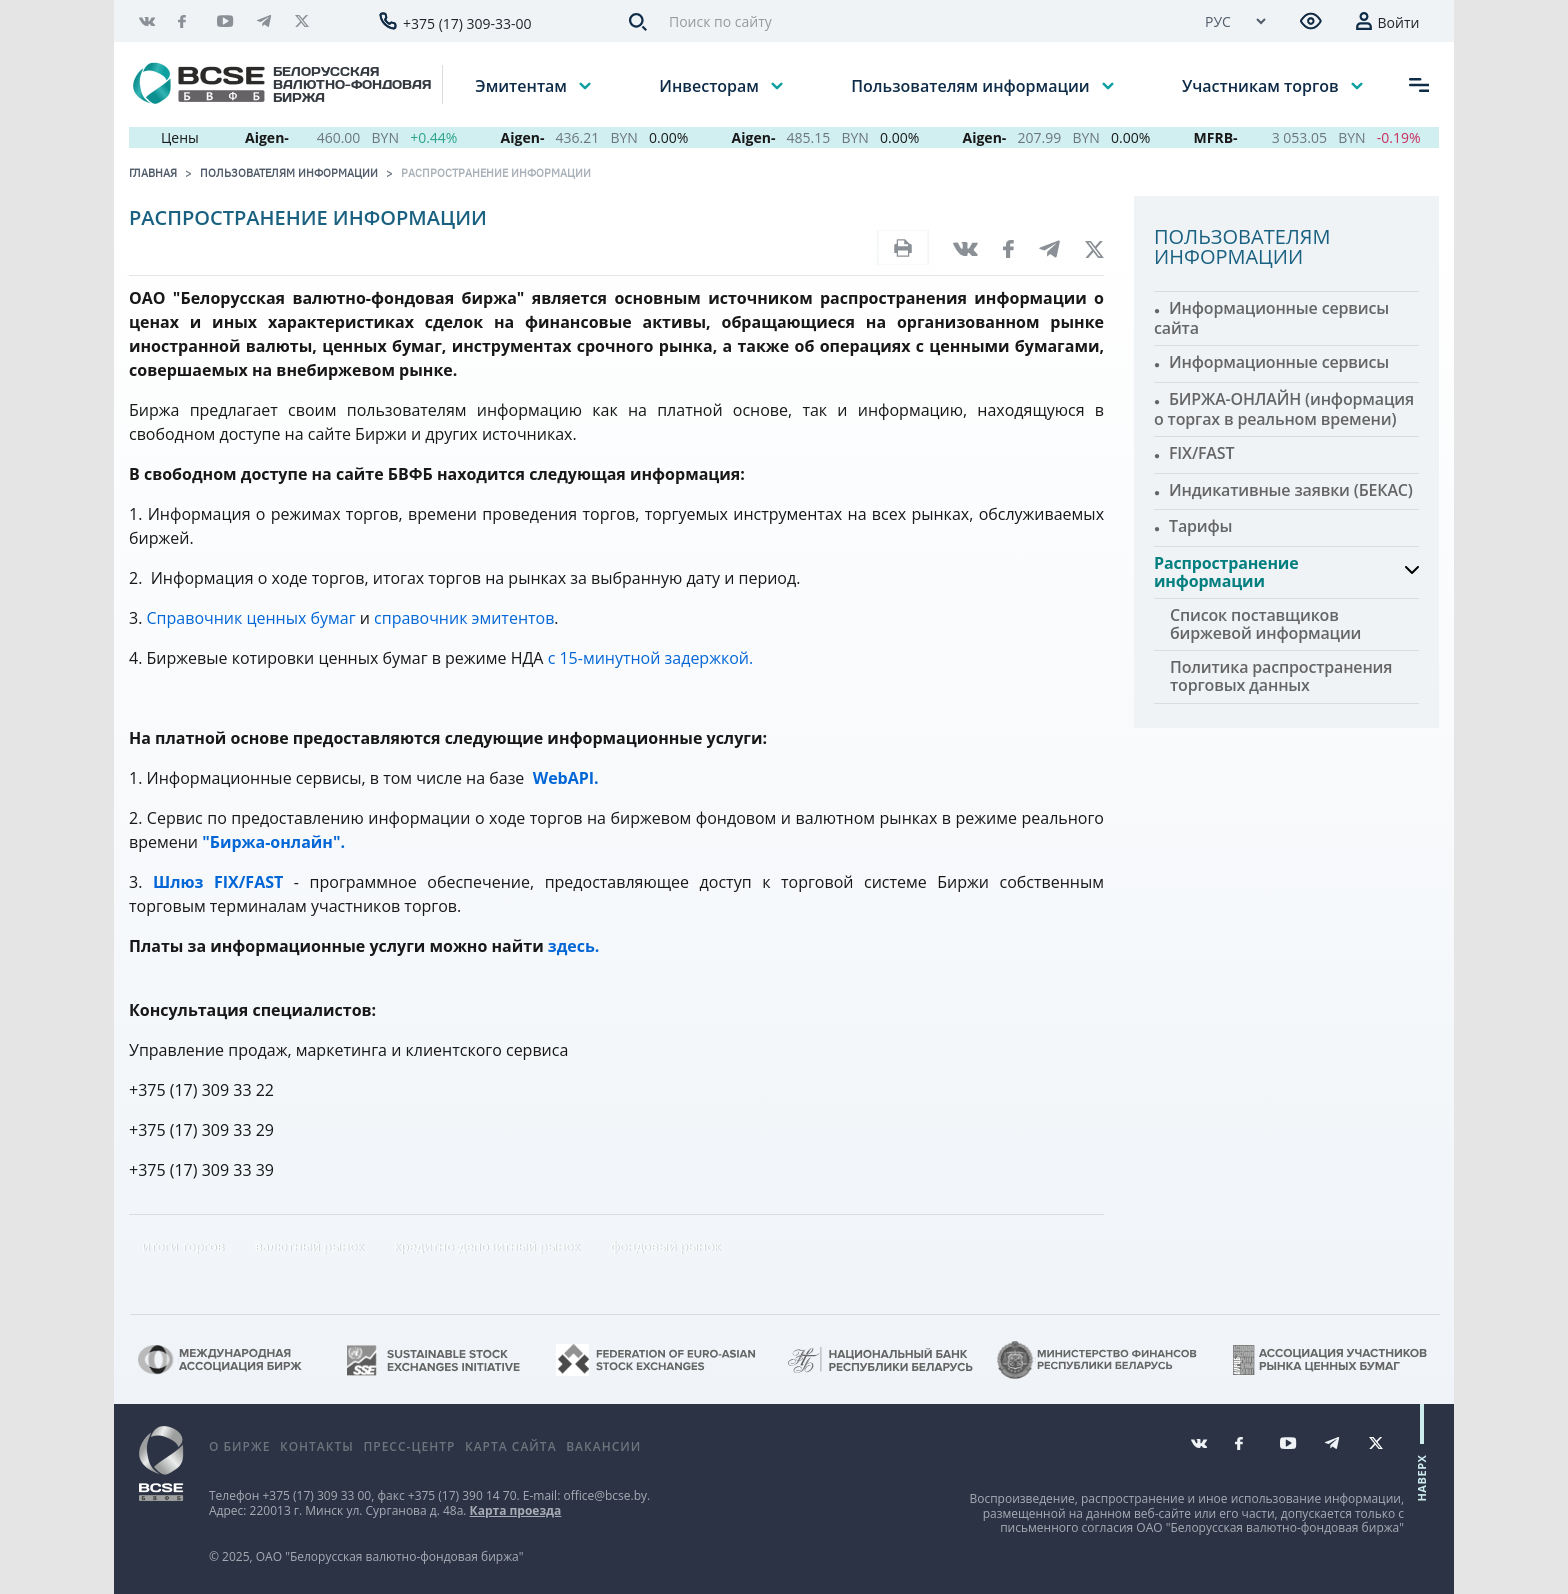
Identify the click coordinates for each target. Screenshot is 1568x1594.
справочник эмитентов (464, 618)
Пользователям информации (972, 85)
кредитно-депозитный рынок (487, 1246)
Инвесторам (711, 85)
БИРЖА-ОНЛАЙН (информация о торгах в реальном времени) (1284, 409)
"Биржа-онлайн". (273, 842)
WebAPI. (564, 778)
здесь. (574, 946)
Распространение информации (496, 173)
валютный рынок (309, 1246)
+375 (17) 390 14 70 (462, 1495)
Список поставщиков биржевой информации (1265, 624)
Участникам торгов (1262, 85)
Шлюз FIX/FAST (218, 882)
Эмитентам (523, 85)
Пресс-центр (409, 1446)
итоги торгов (183, 1246)
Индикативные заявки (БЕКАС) (1291, 490)
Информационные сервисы (1279, 362)
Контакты (317, 1446)
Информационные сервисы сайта (1271, 318)
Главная (153, 173)
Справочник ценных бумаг (251, 618)
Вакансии (603, 1446)
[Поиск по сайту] (919, 21)
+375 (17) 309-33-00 (467, 23)
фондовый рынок (665, 1246)
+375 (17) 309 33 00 (316, 1495)
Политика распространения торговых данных (1281, 676)
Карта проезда (516, 1510)
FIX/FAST (1201, 453)
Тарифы (1200, 526)
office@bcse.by (605, 1495)
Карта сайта (511, 1446)
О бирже (239, 1446)
